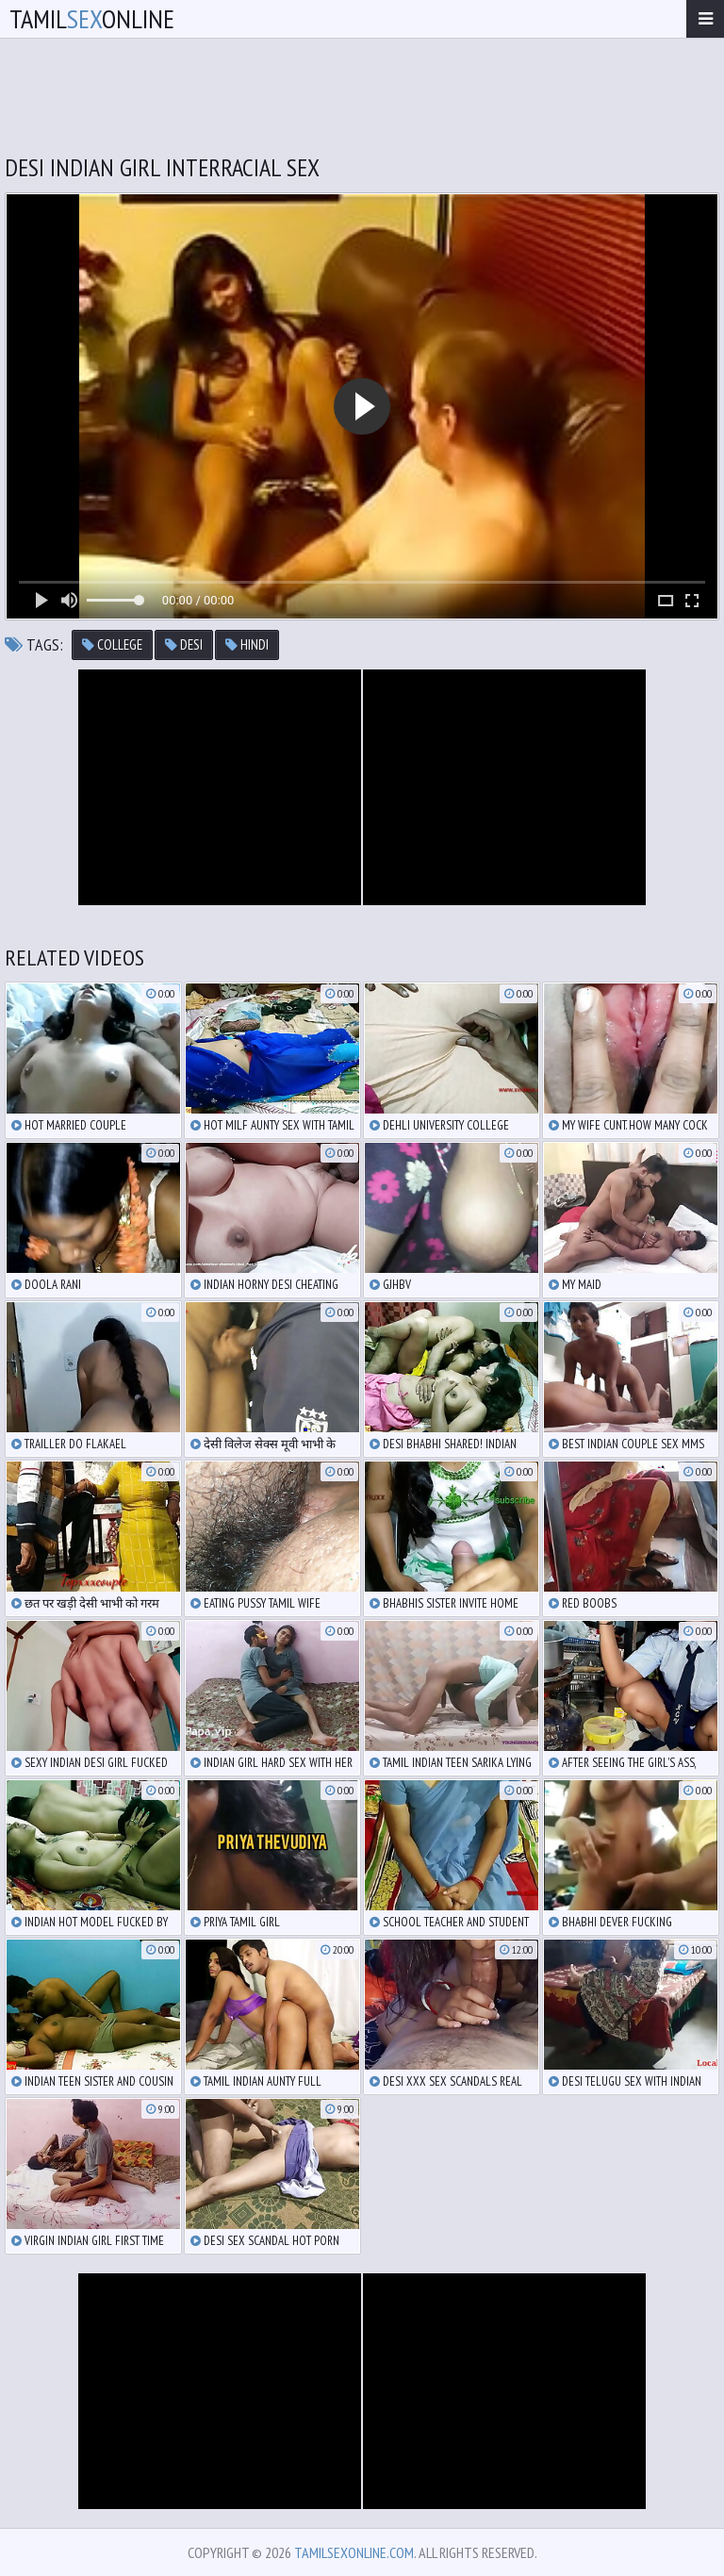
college (112, 644)
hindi (247, 644)
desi (184, 644)
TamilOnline (91, 18)
